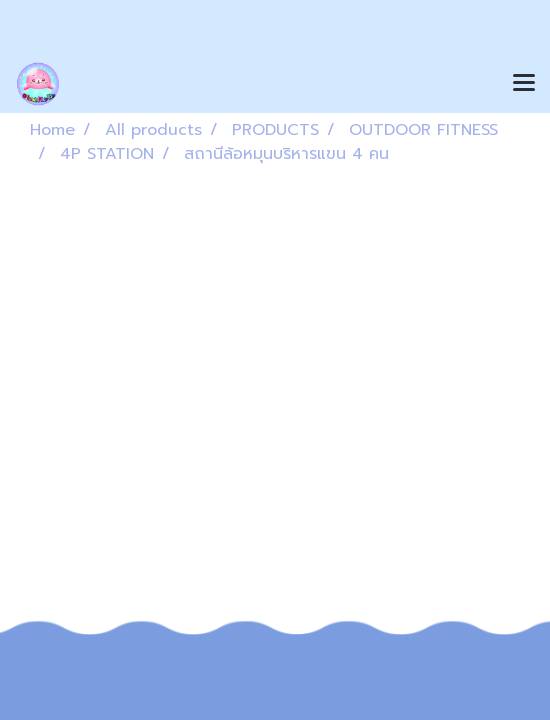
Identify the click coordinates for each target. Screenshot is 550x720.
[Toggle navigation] (524, 84)
